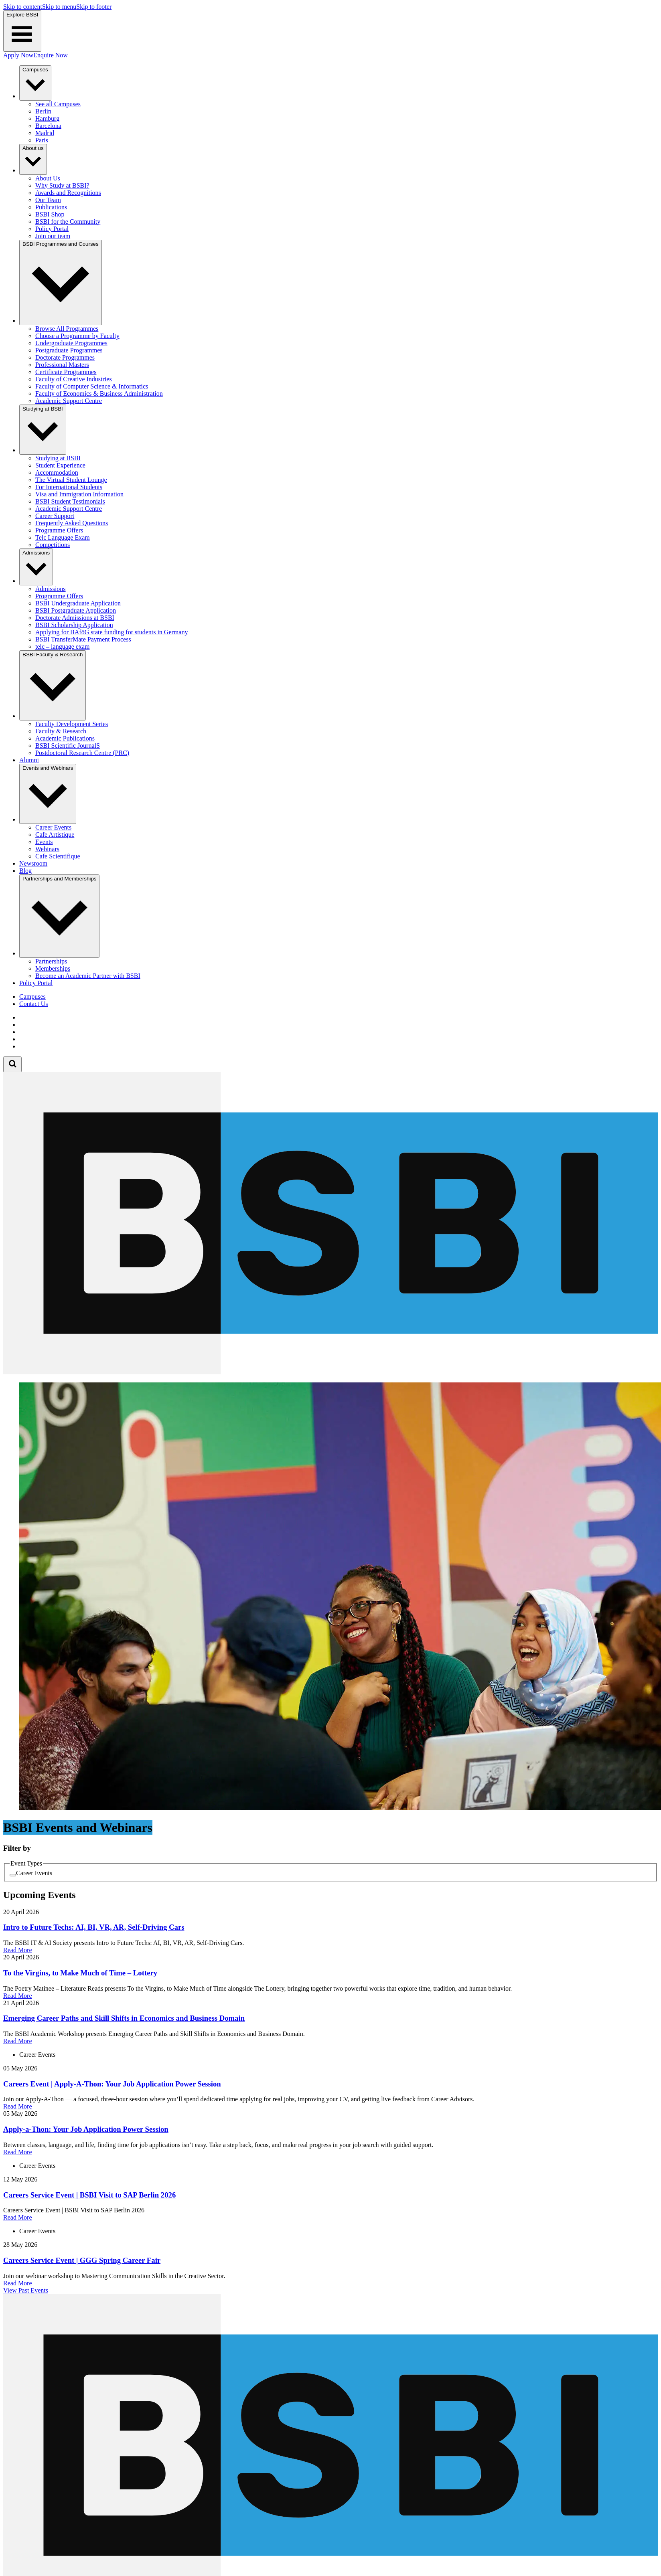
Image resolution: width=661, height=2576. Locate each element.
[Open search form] (12, 1064)
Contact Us (33, 1003)
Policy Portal (36, 982)
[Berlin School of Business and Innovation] (330, 1372)
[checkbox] (13, 1875)
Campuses (32, 996)
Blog (25, 870)
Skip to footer (94, 6)
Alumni (29, 760)
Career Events (34, 1873)
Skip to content (22, 6)
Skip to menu (59, 6)
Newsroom (33, 863)
